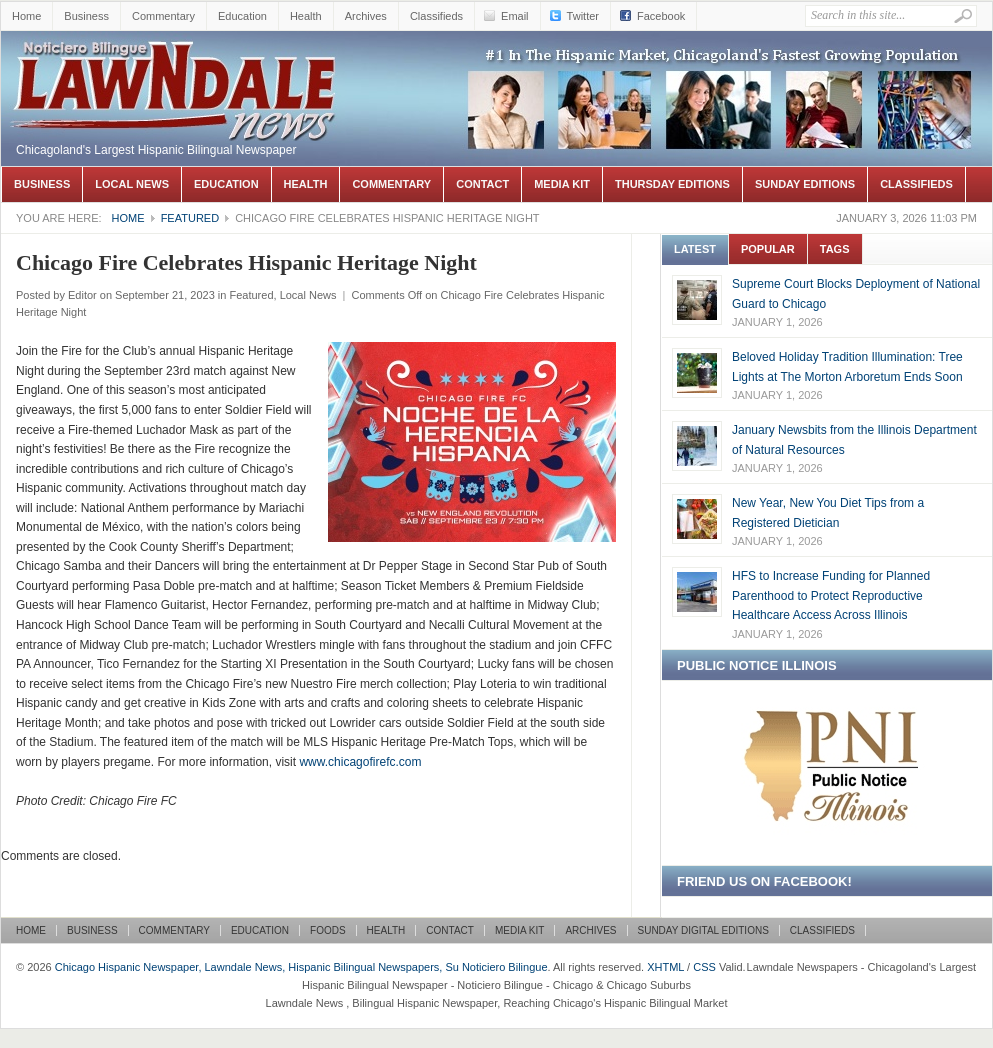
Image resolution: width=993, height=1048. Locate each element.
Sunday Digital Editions (703, 930)
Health (306, 16)
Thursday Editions (672, 184)
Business (86, 16)
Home (26, 16)
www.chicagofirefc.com (360, 762)
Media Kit (562, 184)
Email (515, 16)
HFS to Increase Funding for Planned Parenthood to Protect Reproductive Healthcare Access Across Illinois (831, 595)
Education (242, 16)
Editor (82, 295)
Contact (482, 184)
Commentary (163, 16)
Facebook (661, 16)
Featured (190, 218)
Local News (132, 184)
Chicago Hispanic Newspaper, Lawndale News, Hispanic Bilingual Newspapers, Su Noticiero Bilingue (176, 61)
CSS (704, 967)
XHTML (665, 967)
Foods (328, 930)
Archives (366, 16)
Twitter (583, 16)
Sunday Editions (805, 184)
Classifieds (436, 16)
